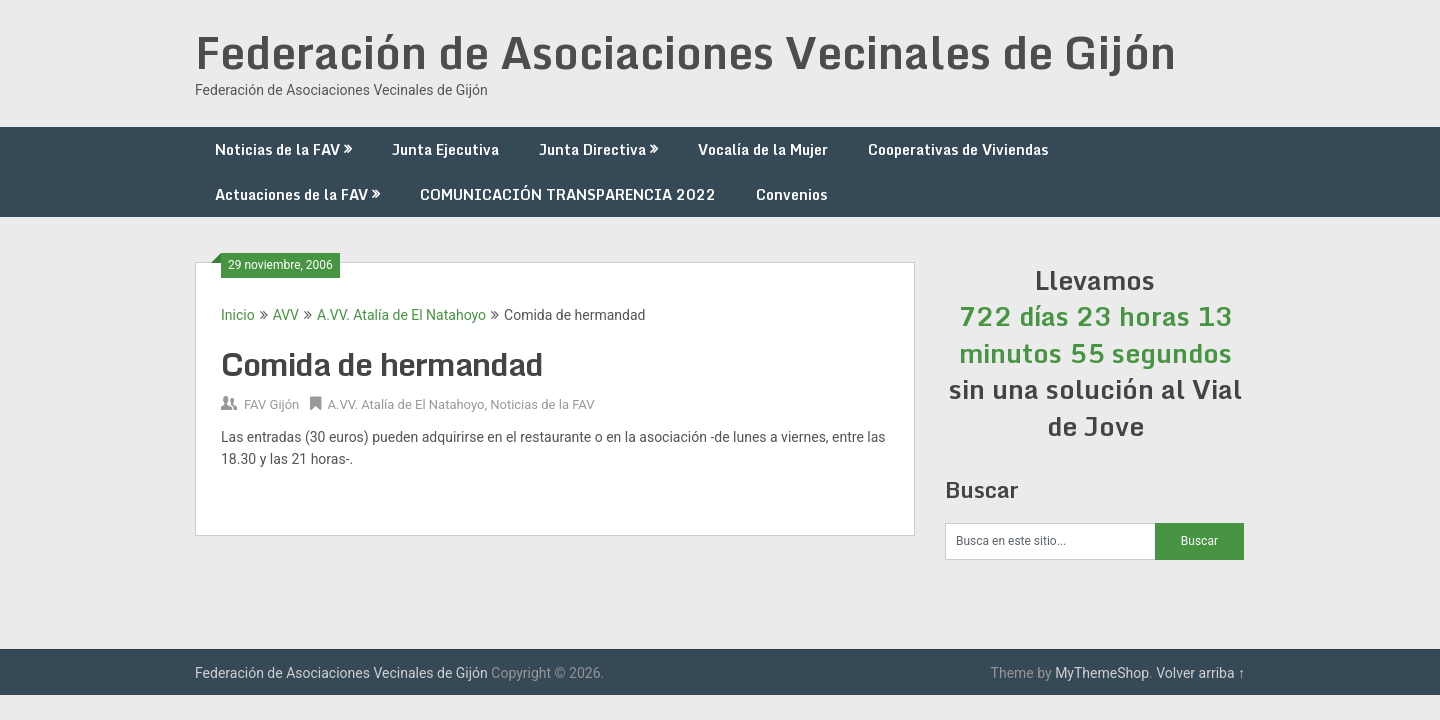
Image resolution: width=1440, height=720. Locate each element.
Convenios (791, 194)
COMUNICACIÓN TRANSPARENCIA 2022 (568, 194)
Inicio (238, 315)
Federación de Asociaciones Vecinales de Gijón (685, 52)
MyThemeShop (1102, 673)
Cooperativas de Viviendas (958, 149)
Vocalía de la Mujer (763, 149)
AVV (286, 315)
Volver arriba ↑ (1200, 673)
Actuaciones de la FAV (291, 194)
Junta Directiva (592, 149)
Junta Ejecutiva (445, 149)
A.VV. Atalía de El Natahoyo (401, 315)
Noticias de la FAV (277, 149)
